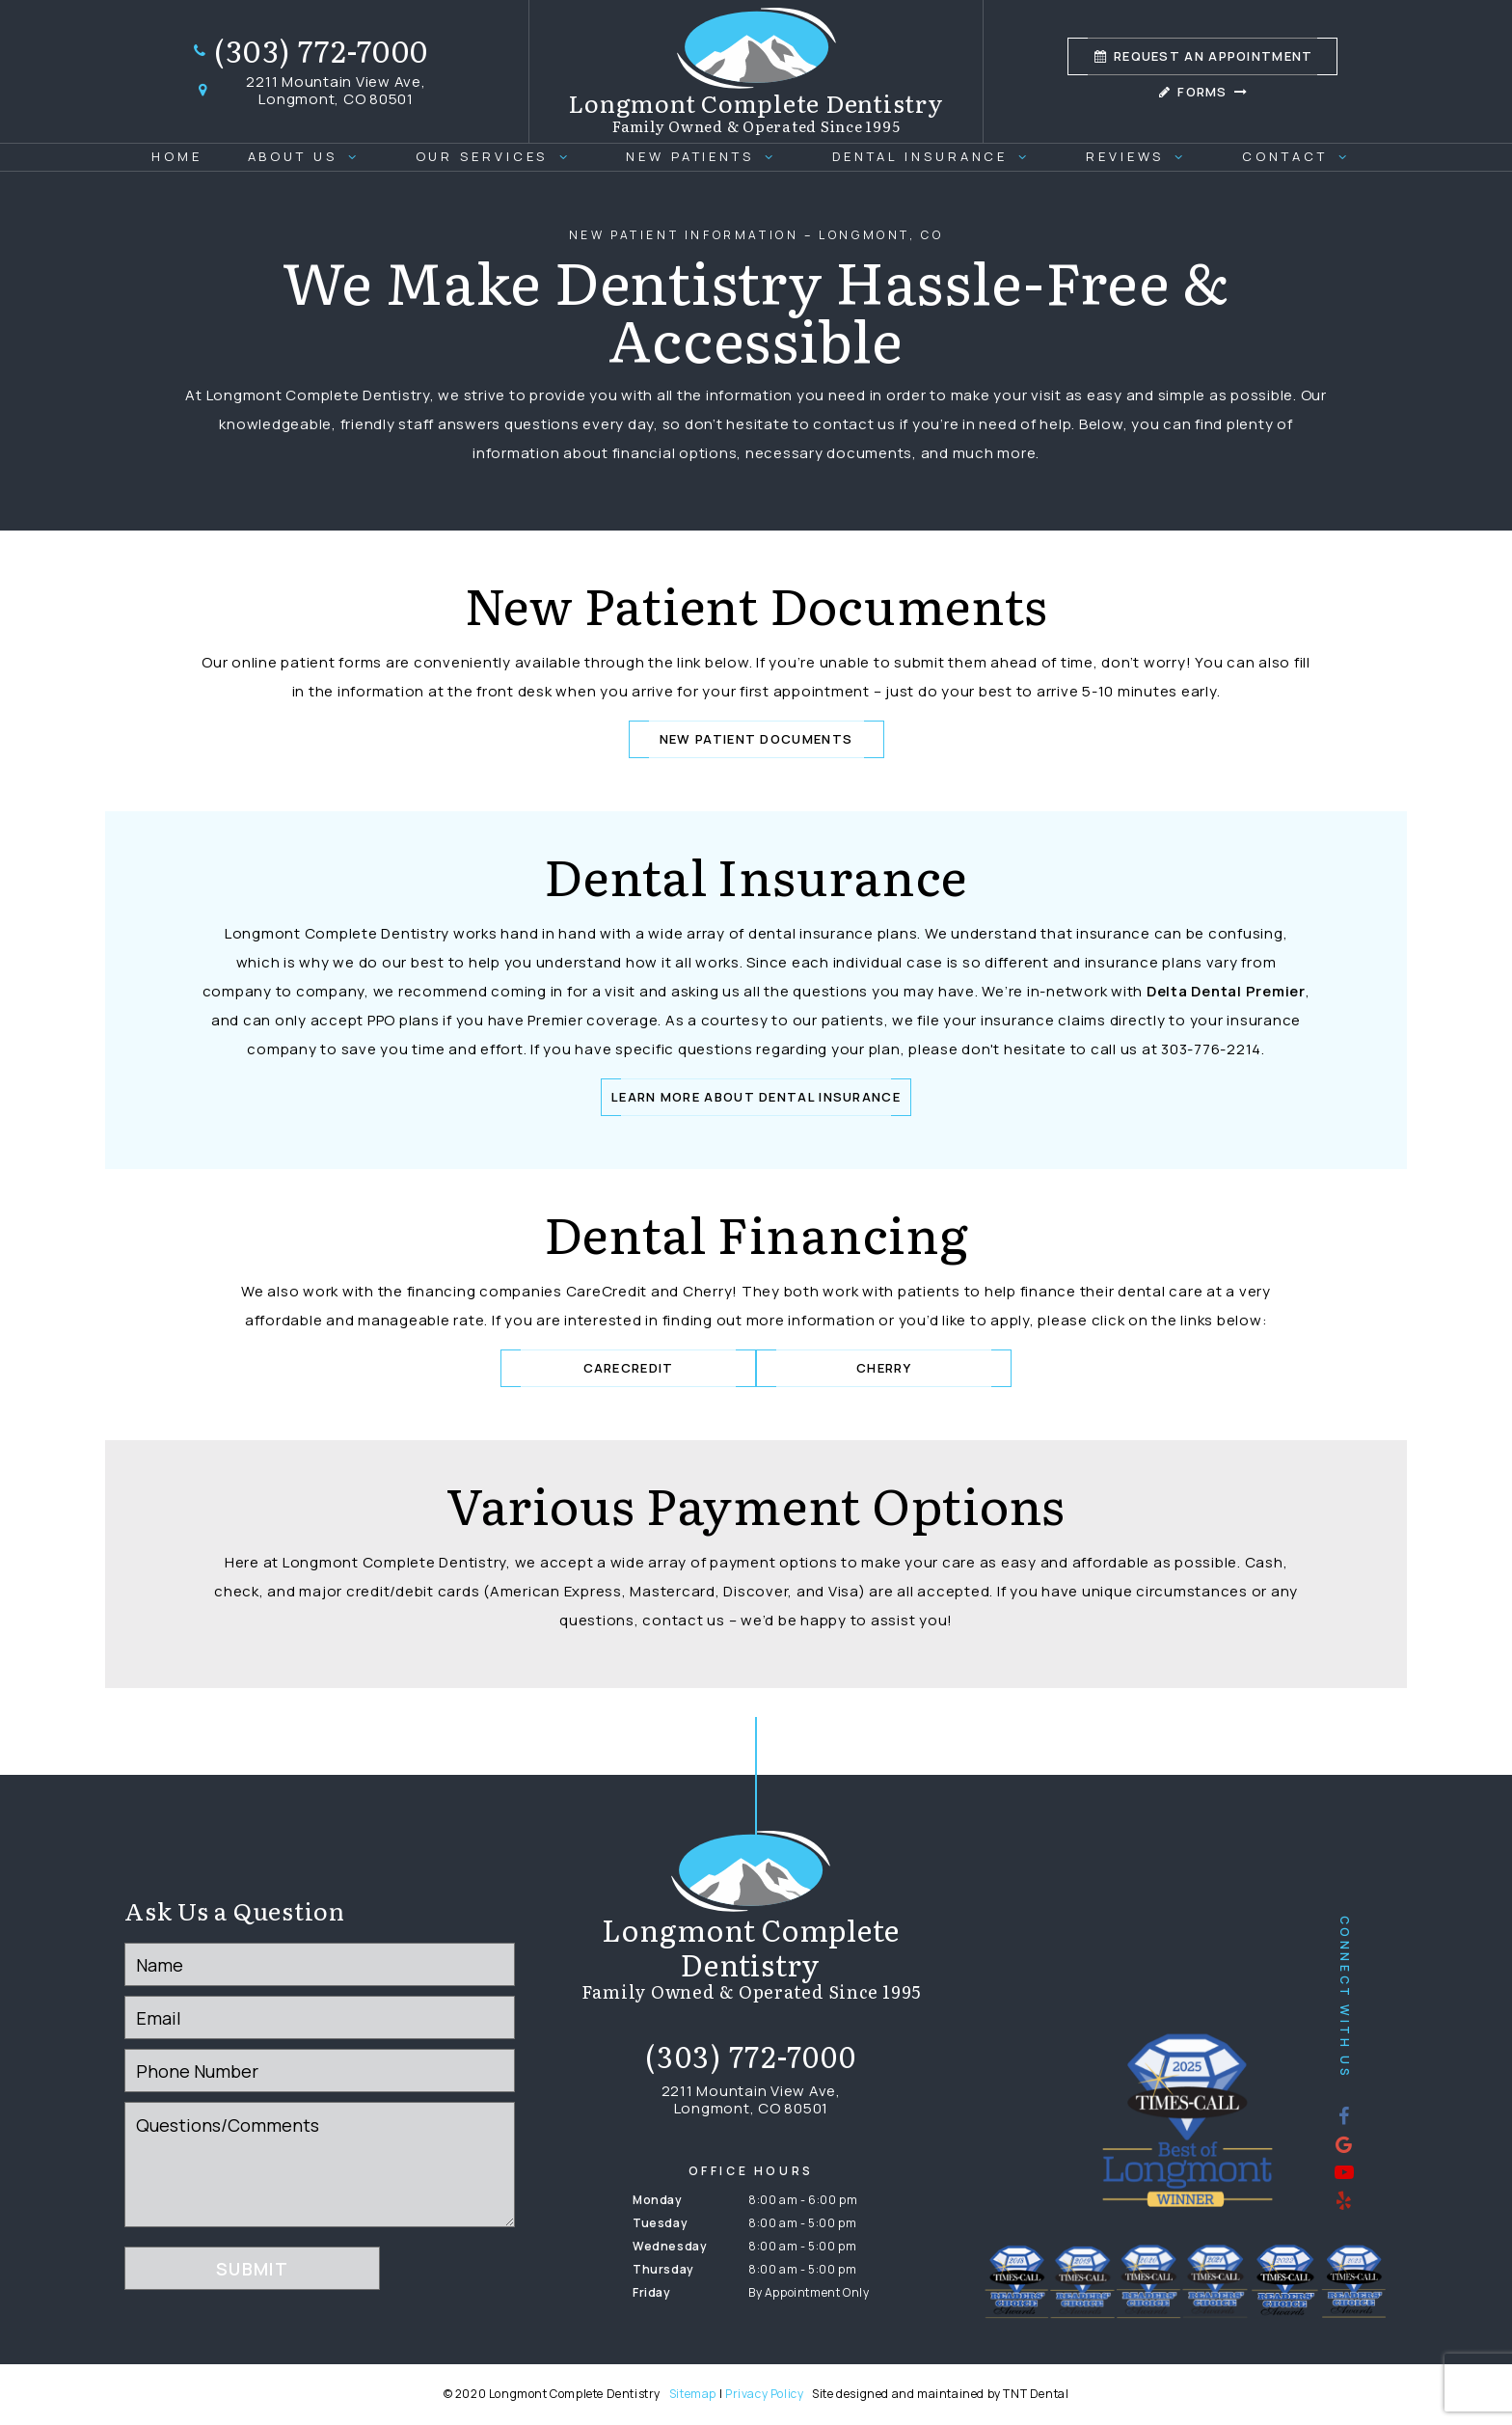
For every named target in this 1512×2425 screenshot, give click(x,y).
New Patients (706, 156)
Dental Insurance (936, 156)
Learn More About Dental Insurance (756, 1096)
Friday (652, 2292)
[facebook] (1344, 2115)
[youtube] (1344, 2171)
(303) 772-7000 (309, 51)
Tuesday (660, 2223)
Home (176, 156)
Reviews (1142, 156)
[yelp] (1344, 2199)
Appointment (1202, 56)
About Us (309, 156)
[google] (1344, 2143)
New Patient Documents (756, 739)
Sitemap (692, 2393)
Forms (1202, 91)
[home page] (756, 71)
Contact (1301, 156)
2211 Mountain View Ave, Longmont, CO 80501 (309, 90)
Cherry (883, 1367)
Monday (658, 2200)
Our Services (498, 156)
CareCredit (628, 1367)
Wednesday (670, 2246)
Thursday (663, 2269)
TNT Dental (1035, 2393)
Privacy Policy (764, 2393)
